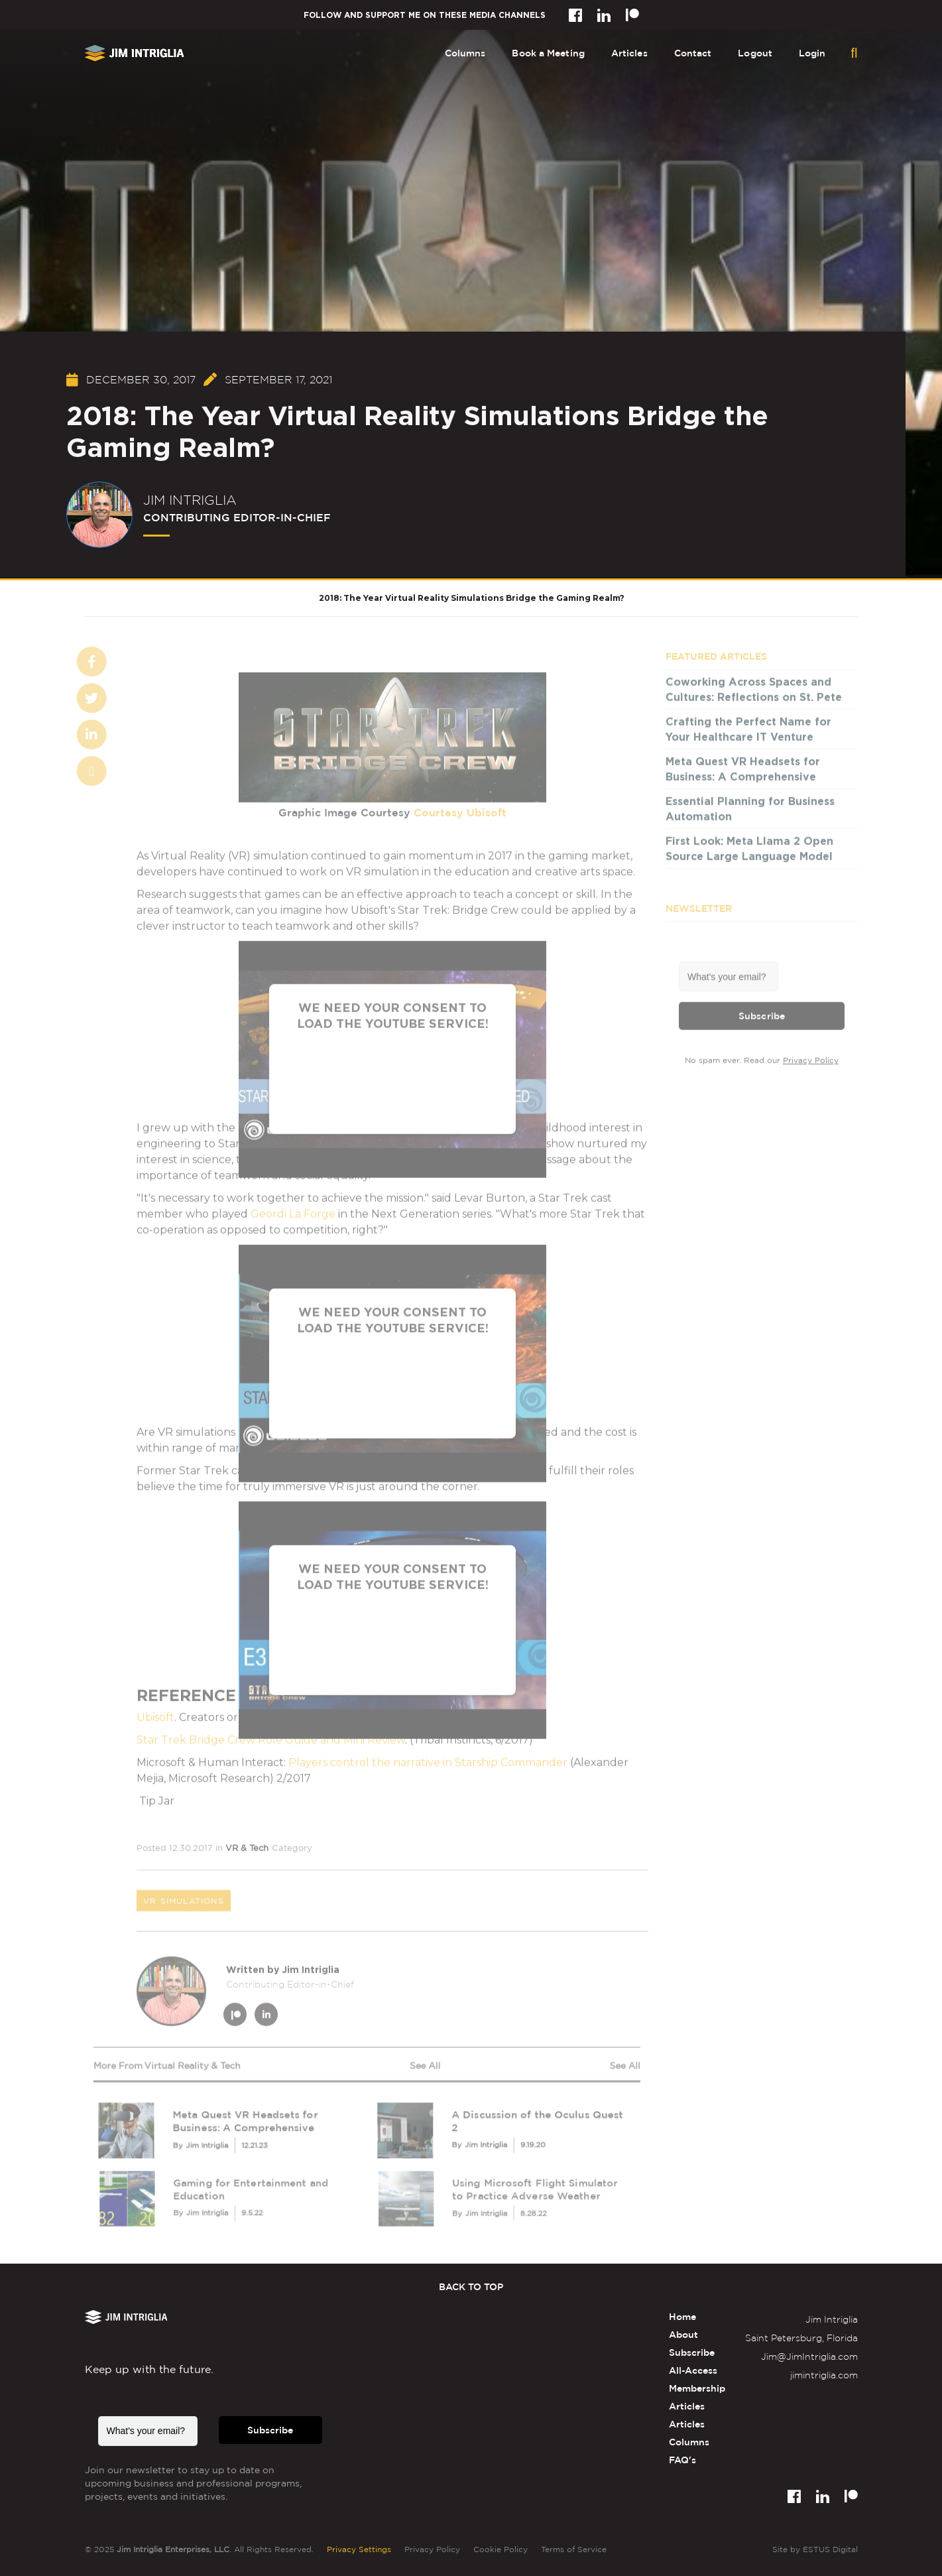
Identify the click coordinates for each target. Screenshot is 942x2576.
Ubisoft (155, 1719)
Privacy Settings (359, 2549)
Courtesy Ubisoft (460, 814)
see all (424, 2066)
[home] (134, 53)
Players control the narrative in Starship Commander (427, 1764)
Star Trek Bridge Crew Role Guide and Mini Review (271, 1742)
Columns (465, 53)
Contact (693, 53)
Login (812, 53)
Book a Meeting (548, 53)
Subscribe (761, 1017)
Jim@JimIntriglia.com (809, 2356)
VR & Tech (246, 1849)
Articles (629, 53)
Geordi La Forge (293, 1216)
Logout (755, 53)
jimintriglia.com (824, 2375)
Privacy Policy (811, 1061)
